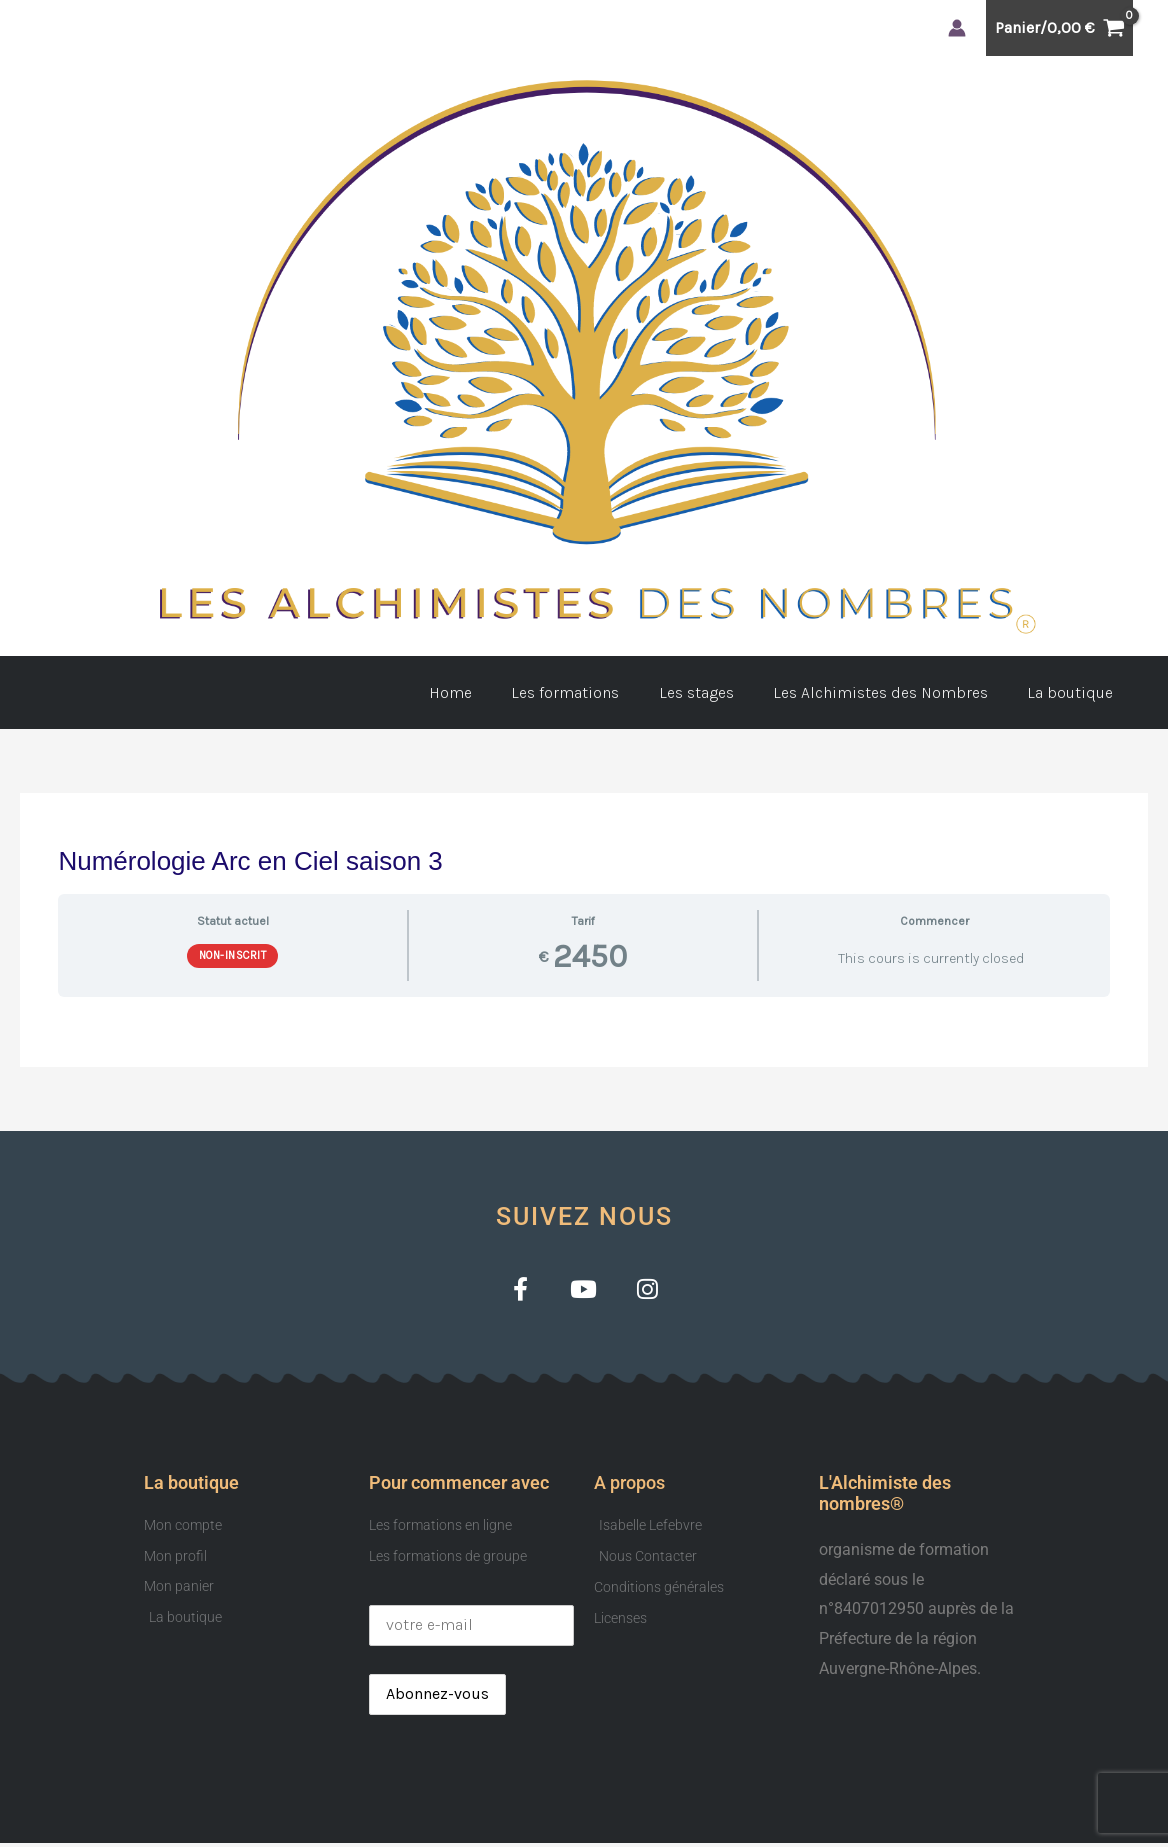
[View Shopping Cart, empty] (1059, 28)
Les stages (714, 692)
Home (483, 692)
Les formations (591, 692)
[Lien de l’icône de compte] (957, 28)
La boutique (1074, 692)
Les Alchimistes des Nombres (891, 692)
